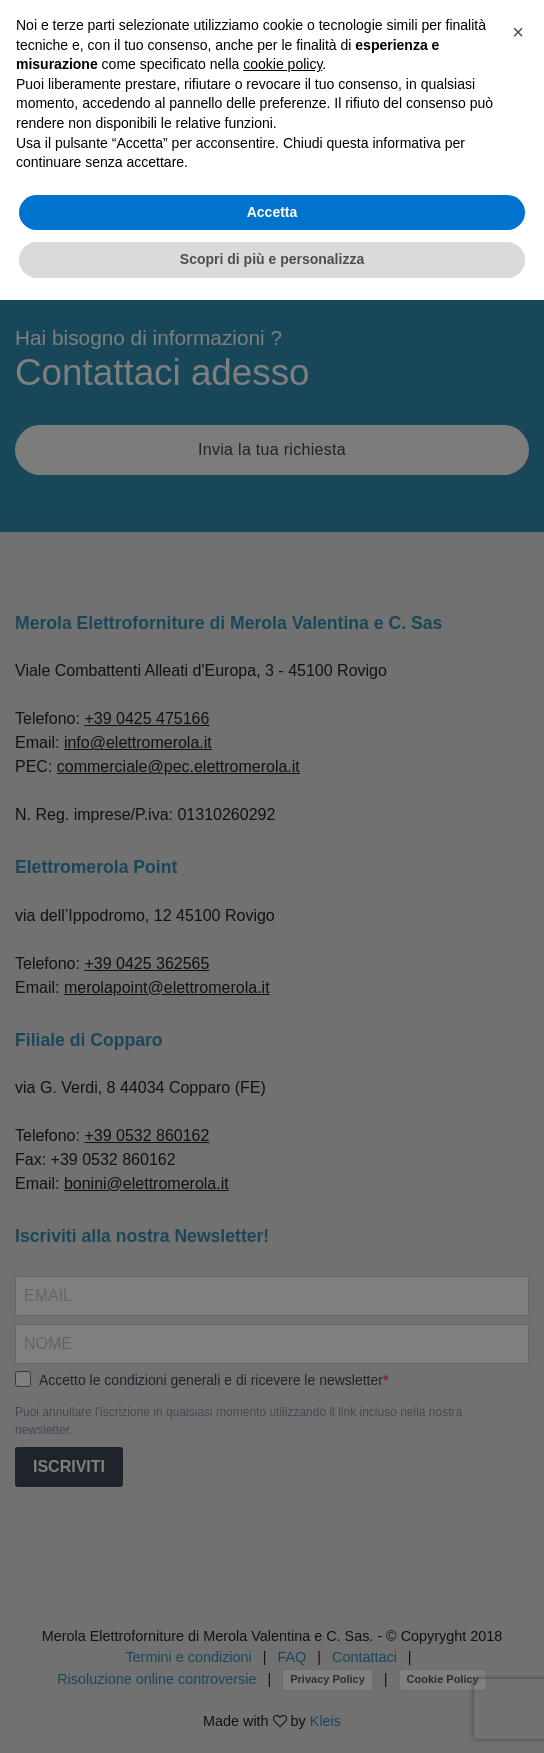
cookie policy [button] (282, 64)
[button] (518, 32)
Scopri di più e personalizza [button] (272, 259)
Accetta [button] (272, 212)
